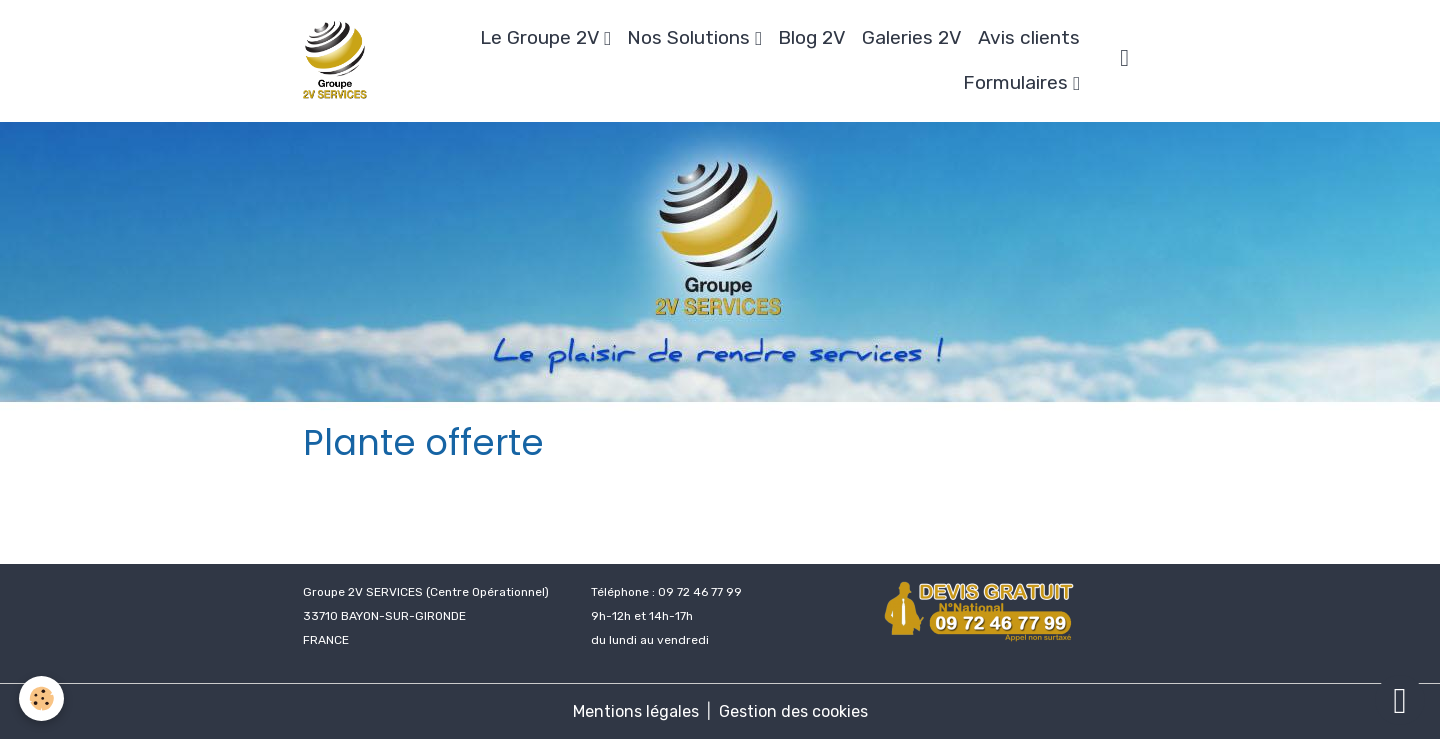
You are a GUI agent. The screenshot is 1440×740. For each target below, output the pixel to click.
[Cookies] (42, 698)
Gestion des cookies (793, 711)
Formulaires (1018, 82)
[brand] (337, 61)
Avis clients (1029, 37)
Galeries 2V (912, 37)
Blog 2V (812, 37)
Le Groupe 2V (542, 37)
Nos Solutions (691, 37)
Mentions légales (636, 711)
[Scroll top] (1400, 700)
